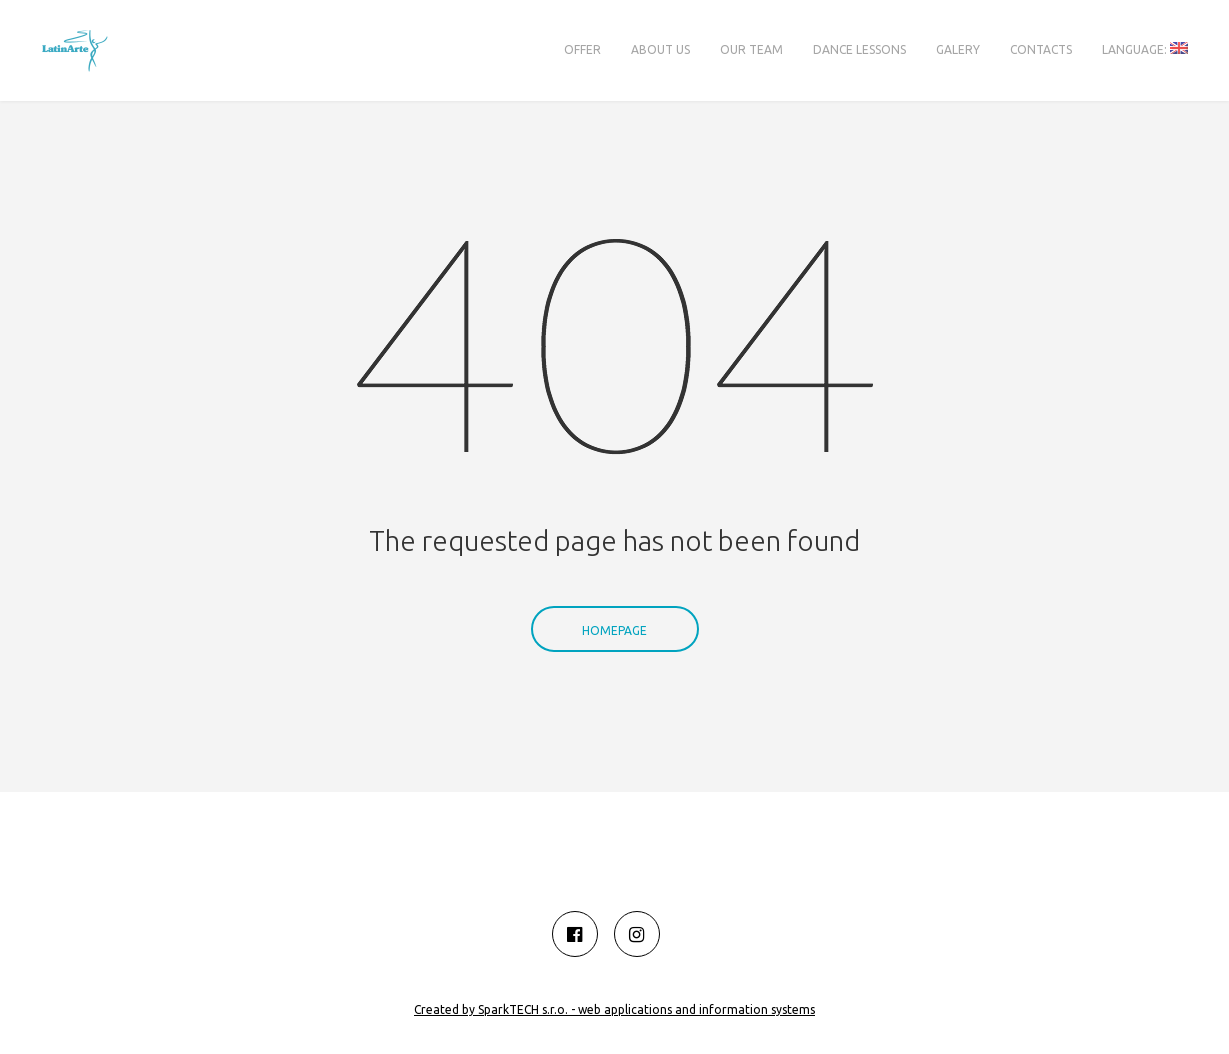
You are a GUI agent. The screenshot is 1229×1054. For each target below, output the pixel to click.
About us (660, 49)
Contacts (1041, 49)
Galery (958, 49)
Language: (1145, 49)
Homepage (614, 601)
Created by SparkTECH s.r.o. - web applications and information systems (614, 1009)
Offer (582, 49)
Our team (751, 49)
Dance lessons (859, 49)
